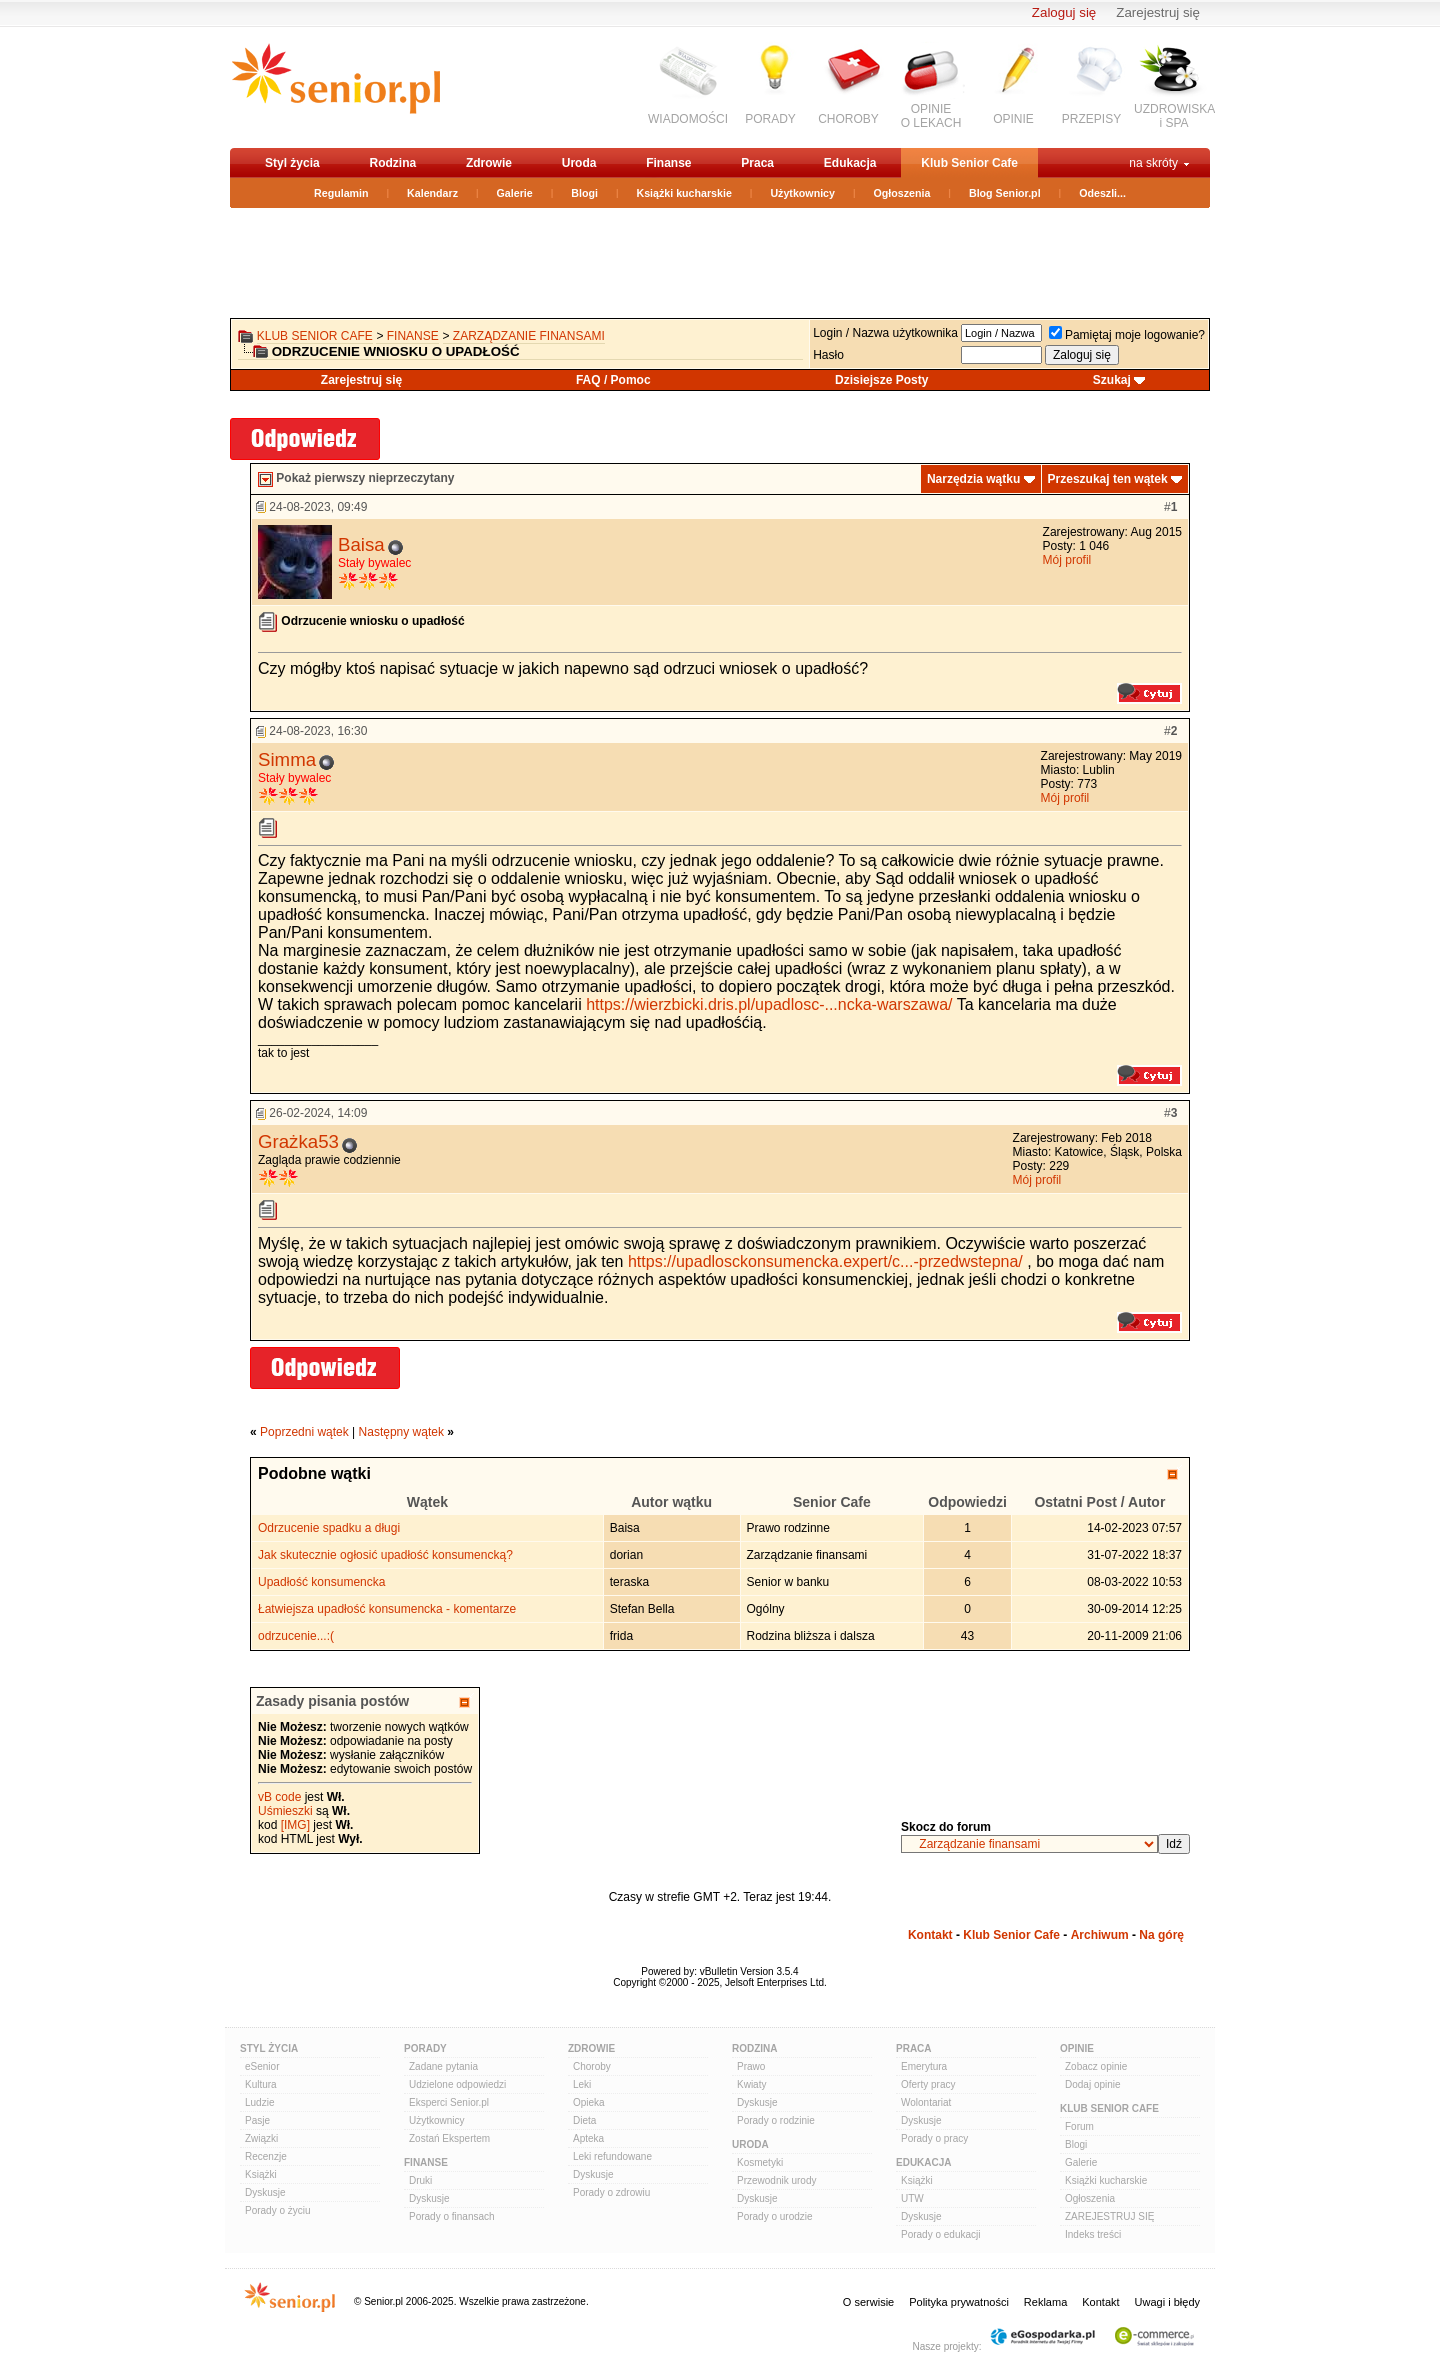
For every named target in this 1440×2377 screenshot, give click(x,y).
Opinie (1077, 2048)
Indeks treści (1093, 2234)
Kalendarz (432, 193)
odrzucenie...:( (296, 1636)
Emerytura (924, 2066)
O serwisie (868, 2302)
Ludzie (259, 2102)
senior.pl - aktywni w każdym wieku (335, 86)
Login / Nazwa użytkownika (885, 333)
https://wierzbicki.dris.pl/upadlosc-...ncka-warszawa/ (769, 1004)
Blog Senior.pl (1005, 193)
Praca (757, 163)
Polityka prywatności (959, 2302)
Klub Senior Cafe (969, 163)
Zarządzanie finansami (529, 336)
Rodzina (392, 163)
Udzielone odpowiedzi (457, 2084)
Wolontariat (926, 2102)
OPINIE (1013, 119)
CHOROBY (848, 119)
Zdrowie (489, 163)
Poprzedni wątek (304, 1432)
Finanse (668, 163)
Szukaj (1112, 380)
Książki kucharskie (683, 193)
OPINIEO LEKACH (931, 116)
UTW (912, 2198)
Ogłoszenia (902, 193)
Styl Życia (269, 2048)
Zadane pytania (443, 2066)
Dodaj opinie (1093, 2084)
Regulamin (341, 193)
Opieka (589, 2102)
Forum (1079, 2126)
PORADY (770, 119)
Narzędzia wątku (973, 479)
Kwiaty (751, 2084)
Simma (287, 759)
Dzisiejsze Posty (881, 380)
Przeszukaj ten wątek (1108, 479)
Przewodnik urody (776, 2180)
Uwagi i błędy (1167, 2302)
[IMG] (295, 1825)
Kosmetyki (760, 2162)
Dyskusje (265, 2192)
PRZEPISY (1091, 119)
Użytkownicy (802, 193)
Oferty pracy (928, 2084)
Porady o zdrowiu (611, 2192)
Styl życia (292, 163)
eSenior (262, 2066)
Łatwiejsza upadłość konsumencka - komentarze (387, 1609)
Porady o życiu (278, 2210)
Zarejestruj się (1158, 12)
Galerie (515, 193)
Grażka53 (298, 1141)
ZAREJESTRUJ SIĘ (1109, 2216)
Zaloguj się (1064, 12)
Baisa (361, 544)
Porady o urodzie (775, 2216)
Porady (425, 2048)
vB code (279, 1797)
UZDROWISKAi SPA (1174, 116)
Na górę (1161, 1935)
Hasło (828, 355)
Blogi (584, 193)
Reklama (1045, 2302)
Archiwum (1100, 1935)
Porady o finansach (452, 2216)
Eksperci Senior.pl (449, 2102)
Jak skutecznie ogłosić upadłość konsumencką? (385, 1555)
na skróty (1153, 163)
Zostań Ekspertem (449, 2138)
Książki (261, 2174)
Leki (582, 2084)
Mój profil (1067, 560)
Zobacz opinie (1096, 2066)
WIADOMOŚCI (688, 119)
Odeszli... (1102, 193)
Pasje (257, 2120)
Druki (420, 2180)
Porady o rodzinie (776, 2120)
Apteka (588, 2138)
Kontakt (930, 1935)
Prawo (751, 2066)
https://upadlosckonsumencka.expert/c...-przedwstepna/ (825, 1261)
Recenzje (266, 2156)
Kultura (261, 2084)
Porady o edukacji (941, 2234)
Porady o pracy (934, 2138)
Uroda (579, 163)
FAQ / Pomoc (613, 380)
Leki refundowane (612, 2156)
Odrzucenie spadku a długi (329, 1528)
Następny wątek (401, 1432)
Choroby (592, 2066)
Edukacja (850, 163)
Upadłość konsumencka (321, 1582)
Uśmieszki (285, 1811)
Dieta (584, 2120)
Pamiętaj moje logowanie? (1127, 335)
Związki (261, 2138)
